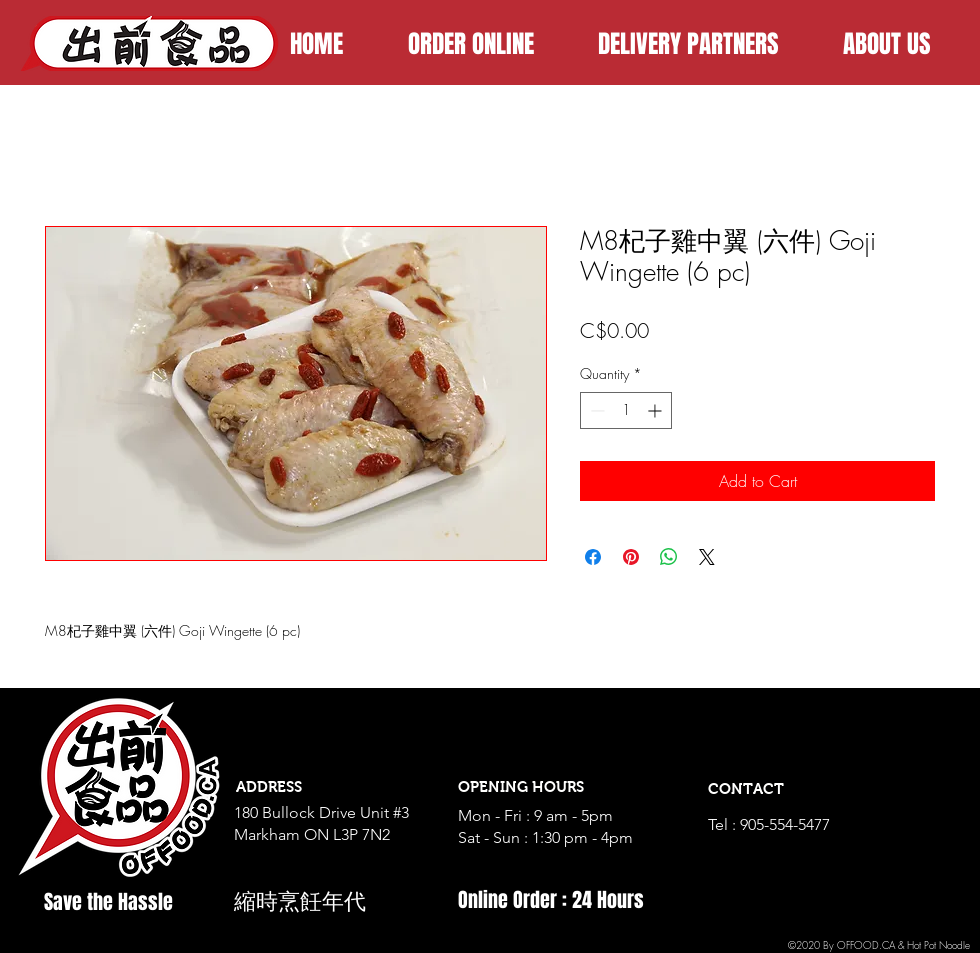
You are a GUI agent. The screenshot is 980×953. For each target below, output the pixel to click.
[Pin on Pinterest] (631, 557)
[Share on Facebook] (593, 557)
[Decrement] (595, 410)
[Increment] (656, 410)
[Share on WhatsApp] (669, 557)
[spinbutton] (626, 410)
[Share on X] (707, 557)
